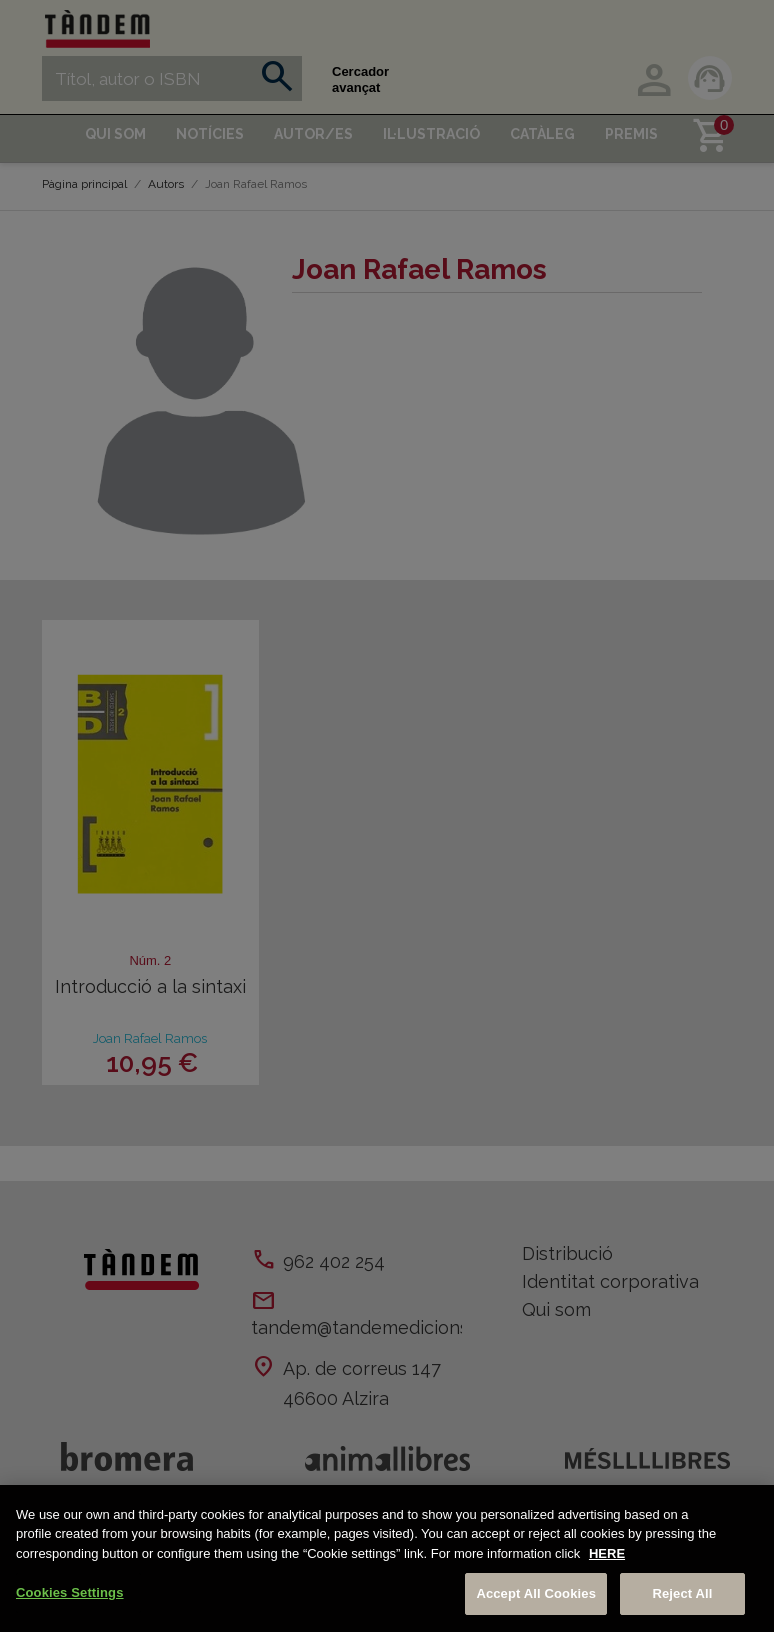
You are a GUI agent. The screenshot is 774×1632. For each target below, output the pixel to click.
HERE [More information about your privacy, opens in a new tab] (607, 1553)
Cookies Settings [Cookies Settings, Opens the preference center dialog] (70, 1592)
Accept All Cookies (536, 1593)
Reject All (682, 1593)
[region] (387, 1558)
